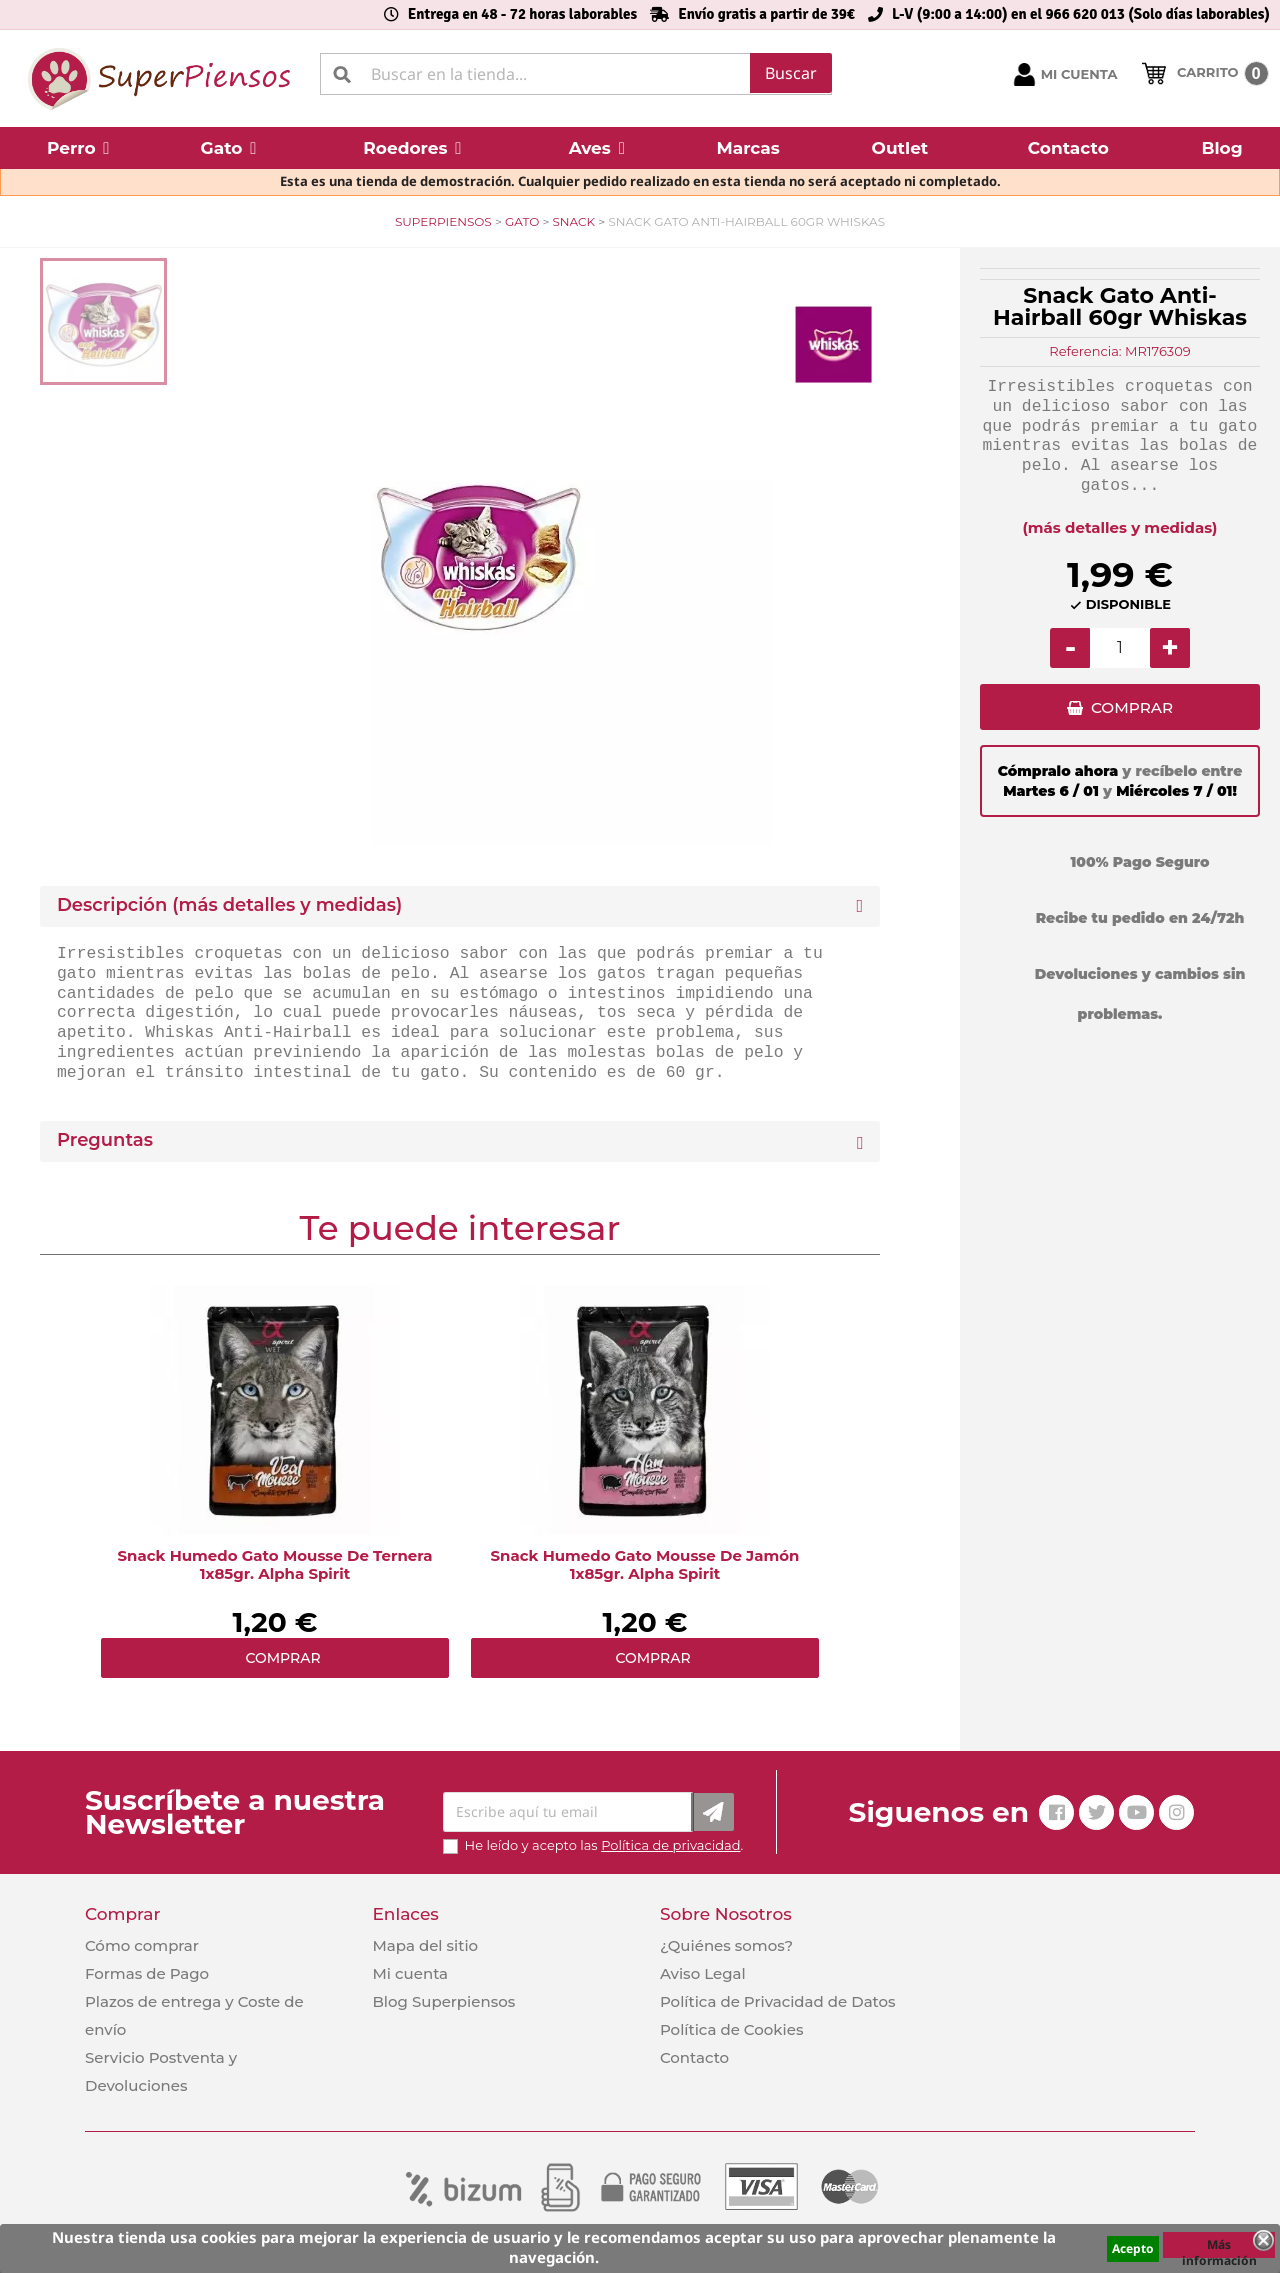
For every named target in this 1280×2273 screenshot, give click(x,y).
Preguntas (105, 1140)
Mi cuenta (410, 1973)
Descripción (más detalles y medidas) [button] (229, 905)
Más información (1219, 2247)
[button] (78, 148)
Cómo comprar (142, 1945)
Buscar (791, 73)
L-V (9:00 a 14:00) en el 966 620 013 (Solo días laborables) (1081, 14)
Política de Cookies (731, 2029)
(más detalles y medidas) (1120, 527)
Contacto (694, 2057)
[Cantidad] (1120, 648)
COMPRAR (1131, 710)
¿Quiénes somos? (726, 1945)
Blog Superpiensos (443, 2001)
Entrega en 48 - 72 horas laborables (522, 14)
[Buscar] (576, 74)
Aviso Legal (703, 1973)
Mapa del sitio (425, 1945)
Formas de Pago (147, 1973)
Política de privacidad (670, 1845)
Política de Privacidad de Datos (778, 2001)
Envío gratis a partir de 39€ (766, 14)
